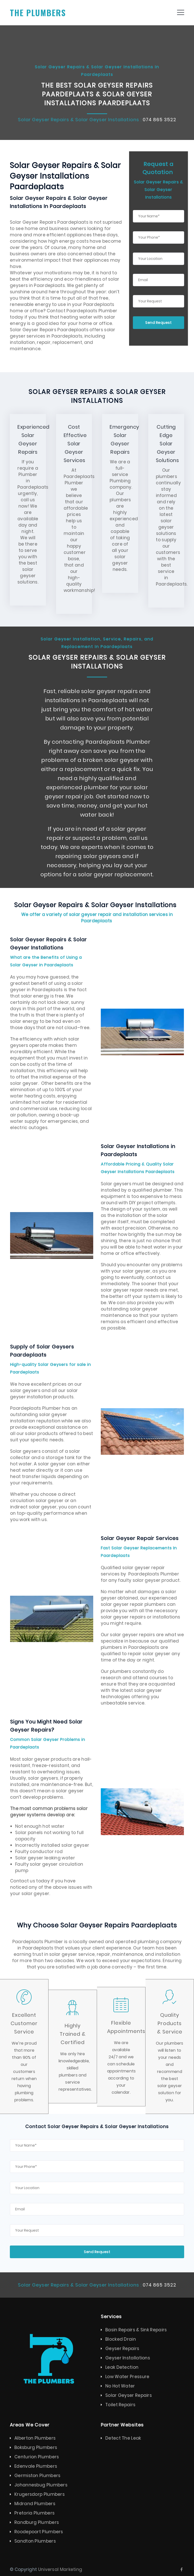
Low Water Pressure (127, 2377)
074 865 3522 (159, 119)
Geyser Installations (127, 2358)
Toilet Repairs (120, 2405)
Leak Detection (121, 2367)
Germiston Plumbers (37, 2476)
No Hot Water (120, 2386)
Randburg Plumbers (36, 2522)
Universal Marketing (60, 2569)
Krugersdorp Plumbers (39, 2494)
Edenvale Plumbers (35, 2466)
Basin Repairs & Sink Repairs (136, 2330)
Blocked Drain (120, 2339)
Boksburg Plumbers (35, 2447)
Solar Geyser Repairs (128, 2395)
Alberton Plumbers (35, 2438)
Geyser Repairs (122, 2348)
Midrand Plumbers (34, 2504)
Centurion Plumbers (36, 2457)
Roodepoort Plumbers (38, 2532)
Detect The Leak (123, 2438)
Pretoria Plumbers (34, 2513)
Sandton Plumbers (35, 2541)
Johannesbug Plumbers (40, 2485)
